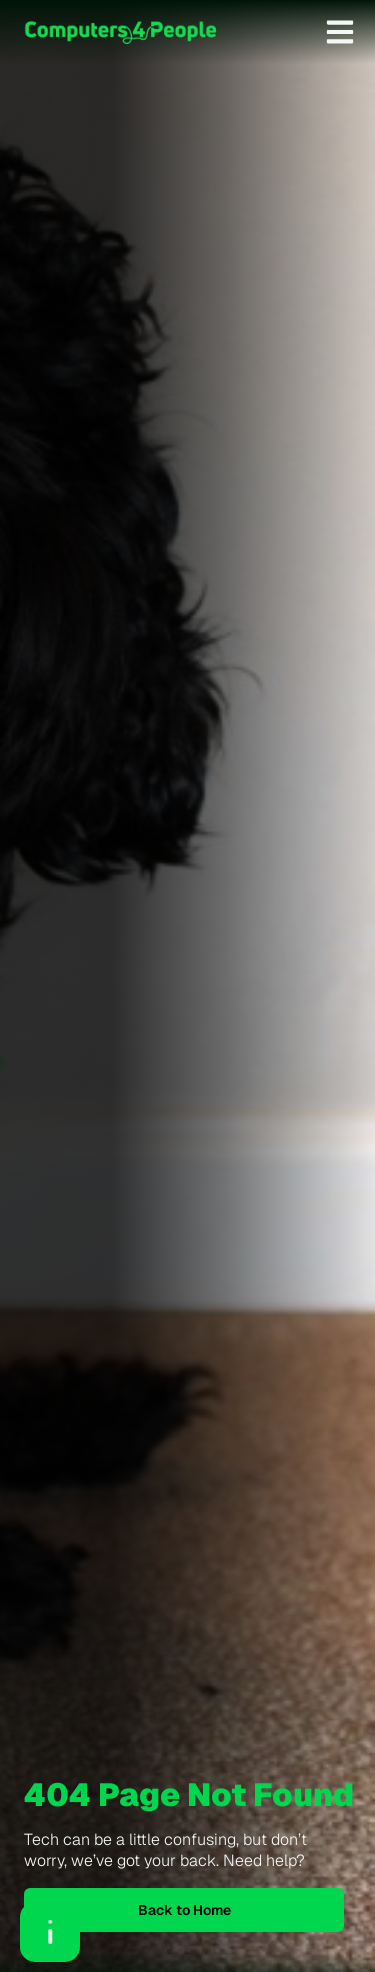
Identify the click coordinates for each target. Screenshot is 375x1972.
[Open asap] (50, 1932)
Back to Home (184, 1910)
